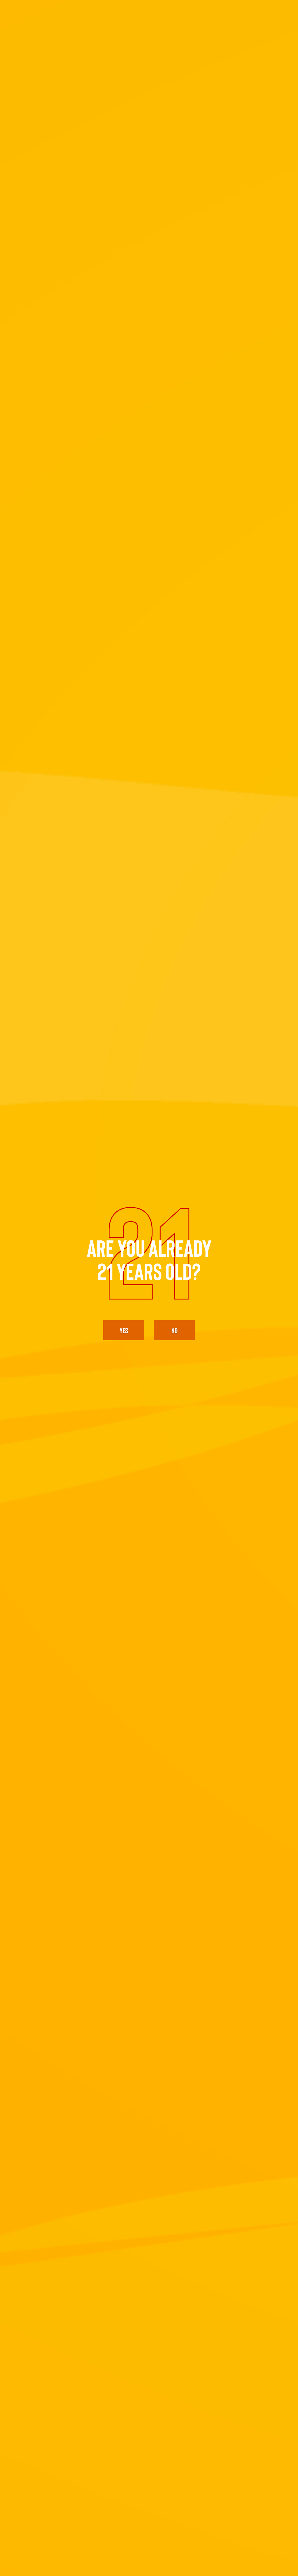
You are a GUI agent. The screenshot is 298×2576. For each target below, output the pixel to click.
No (174, 1330)
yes (124, 1330)
